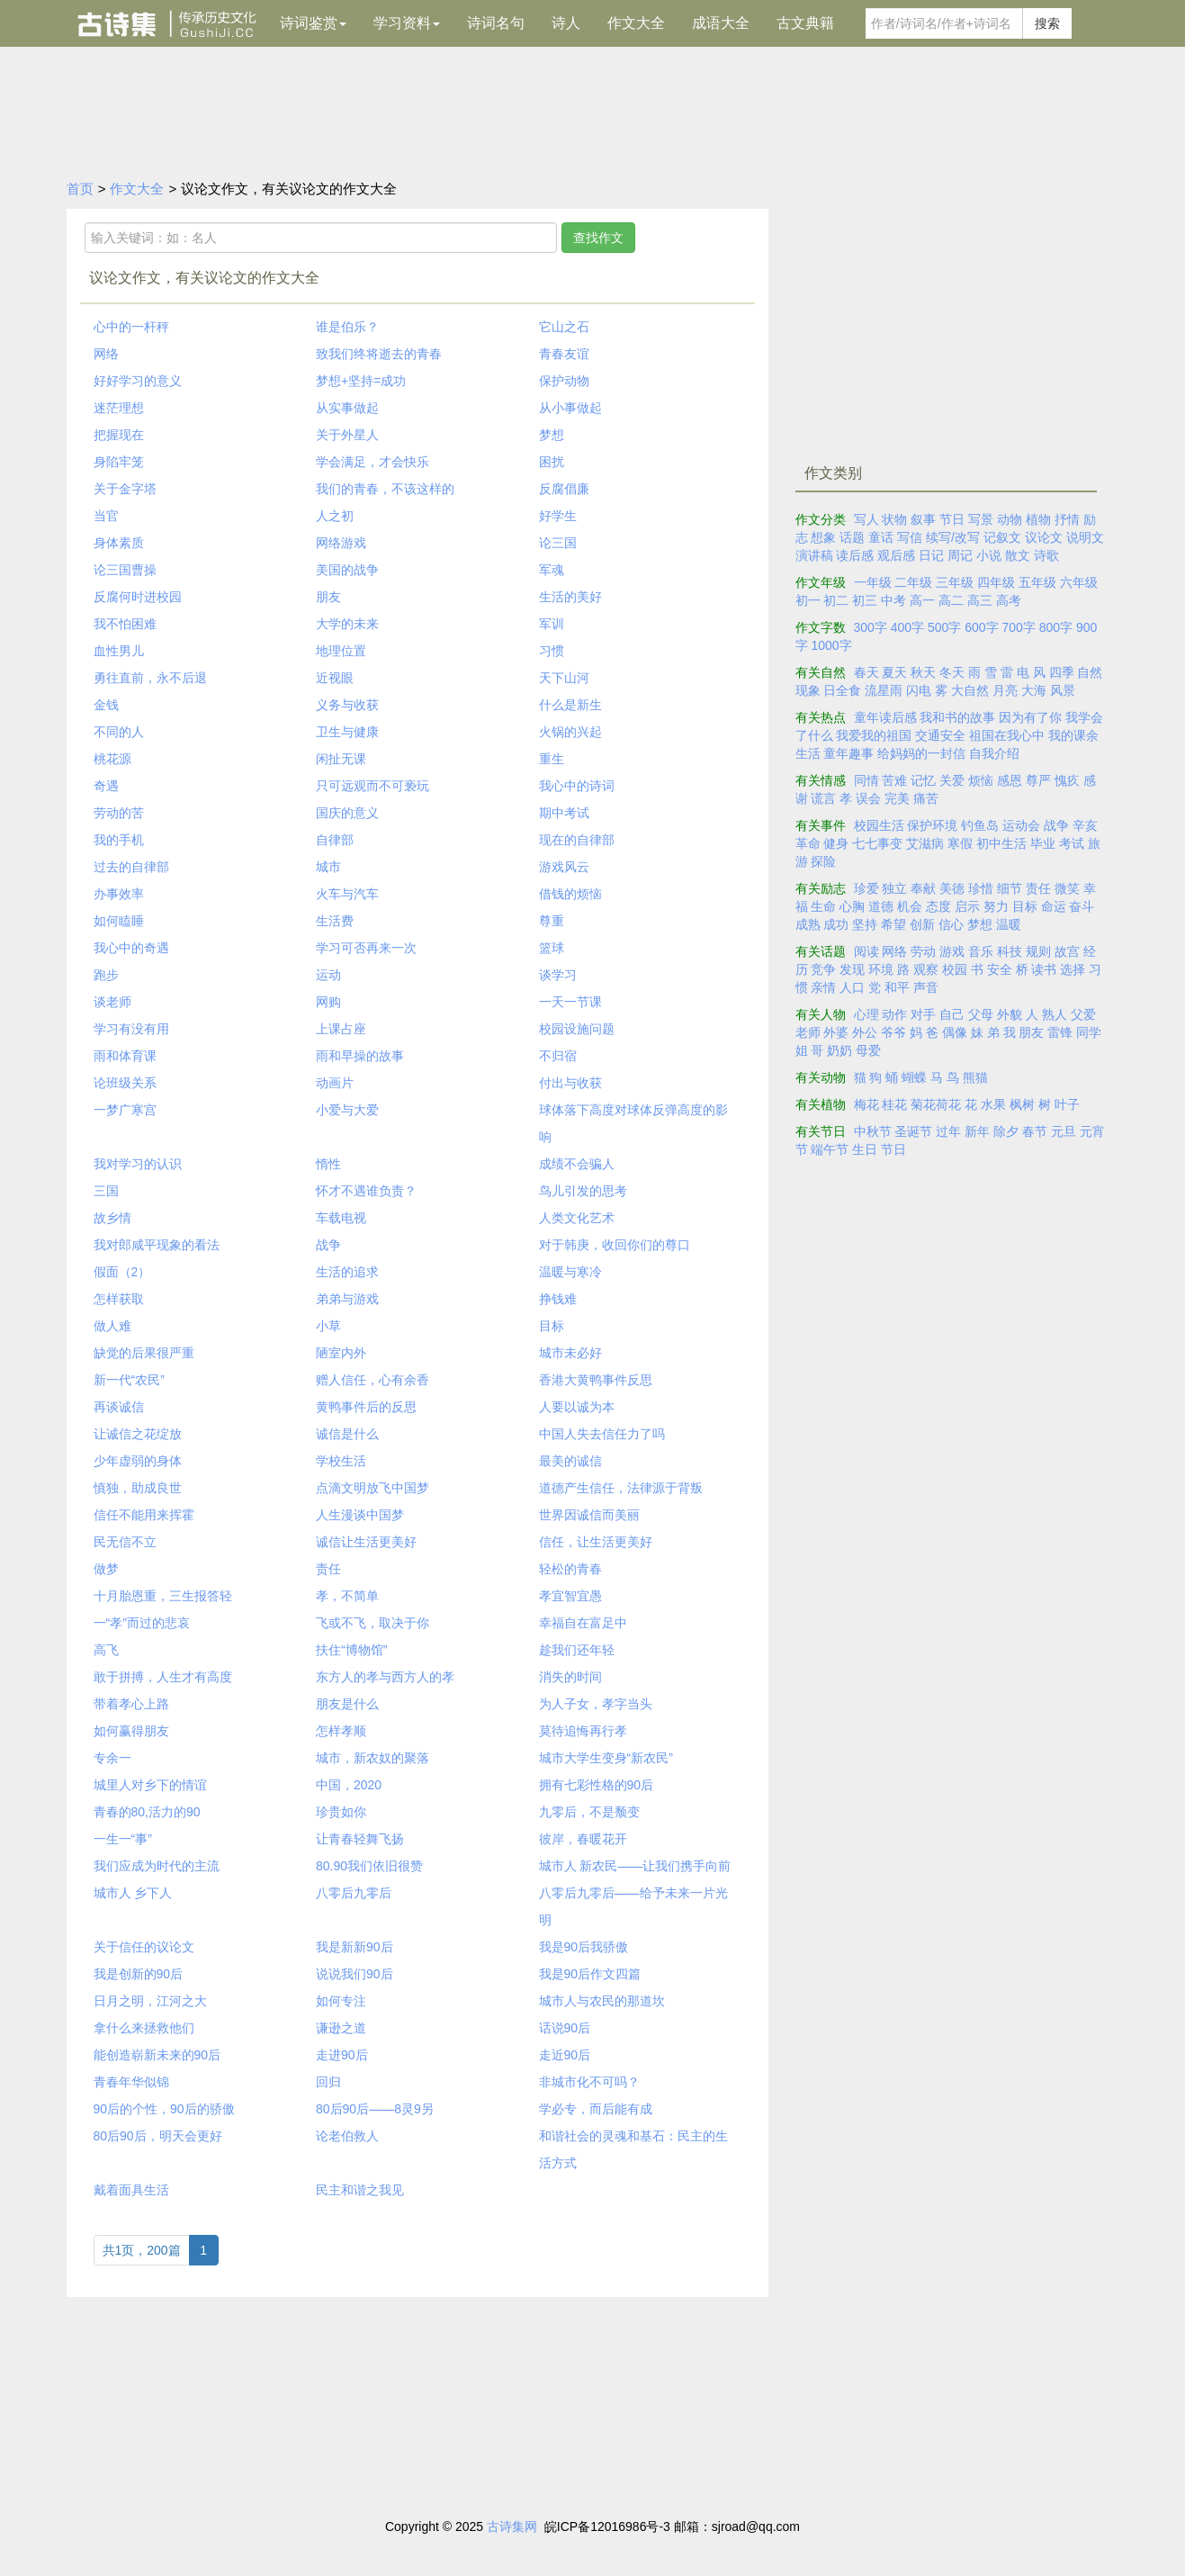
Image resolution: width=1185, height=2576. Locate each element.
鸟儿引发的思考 (583, 1191)
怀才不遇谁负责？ (366, 1191)
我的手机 (119, 840)
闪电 (918, 690)
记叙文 (1002, 537)
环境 (880, 969)
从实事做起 (347, 408)
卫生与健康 (347, 732)
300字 (870, 627)
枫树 (1022, 1104)
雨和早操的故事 (360, 1056)
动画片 (335, 1083)
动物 (1009, 519)
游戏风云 (564, 867)
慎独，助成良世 (138, 1488)
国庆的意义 (347, 813)
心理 (866, 1014)
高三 (979, 600)
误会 (868, 798)
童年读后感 (885, 717)
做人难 (112, 1326)
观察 (925, 969)
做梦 (106, 1569)
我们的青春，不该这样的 (385, 489)
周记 (960, 555)
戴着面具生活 (131, 2190)
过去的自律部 (131, 867)
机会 (909, 906)
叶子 (1067, 1104)
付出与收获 (570, 1083)
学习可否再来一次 (366, 948)
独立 (894, 888)
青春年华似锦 (131, 2082)
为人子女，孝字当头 (595, 1704)
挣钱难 (558, 1299)
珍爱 (866, 888)
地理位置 (341, 651)
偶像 (954, 1032)
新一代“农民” (129, 1380)
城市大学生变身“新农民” (606, 1758)
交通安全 (940, 735)
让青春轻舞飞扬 (360, 1839)
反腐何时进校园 (138, 597)
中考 (893, 600)
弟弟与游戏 (347, 1299)
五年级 (1037, 582)
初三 (864, 600)
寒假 (960, 843)
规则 (1038, 951)
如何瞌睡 (119, 921)
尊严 (1038, 780)
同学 (1088, 1032)
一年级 (873, 582)
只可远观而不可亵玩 (372, 786)
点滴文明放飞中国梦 (372, 1488)
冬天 (952, 672)
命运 (1053, 906)
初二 (835, 600)
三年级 (955, 582)
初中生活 (1001, 843)
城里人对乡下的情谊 (150, 1785)
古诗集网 (512, 2526)
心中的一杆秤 (131, 327)
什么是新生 (570, 705)
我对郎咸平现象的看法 (157, 1245)
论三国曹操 (125, 570)
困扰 (551, 462)
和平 (897, 987)
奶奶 (839, 1050)
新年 (977, 1131)
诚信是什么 (347, 1434)
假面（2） (122, 1272)
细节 (1009, 888)
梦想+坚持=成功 (361, 381)
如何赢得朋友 (131, 1731)
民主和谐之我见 (360, 2190)
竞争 (823, 969)
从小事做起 (570, 408)
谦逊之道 (341, 2028)
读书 (1043, 969)
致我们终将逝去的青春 (379, 354)
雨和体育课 (125, 1056)
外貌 (1009, 1014)
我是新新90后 (354, 1947)
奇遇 (106, 786)
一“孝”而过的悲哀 (142, 1623)
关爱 (952, 780)
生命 (823, 906)
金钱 (106, 705)
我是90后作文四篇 (590, 1974)
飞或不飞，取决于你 (372, 1623)
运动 (328, 975)
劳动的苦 (119, 813)
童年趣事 (848, 753)
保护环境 (932, 825)
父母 (980, 1014)
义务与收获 (347, 705)
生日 (864, 1149)
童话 (880, 537)
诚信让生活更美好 (366, 1542)
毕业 (1042, 843)
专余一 (112, 1758)
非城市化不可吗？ (589, 2082)
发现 (852, 969)
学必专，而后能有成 (595, 2109)
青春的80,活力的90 (147, 1812)
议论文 (1044, 537)
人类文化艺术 (577, 1218)
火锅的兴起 (570, 732)
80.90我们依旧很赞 (369, 1866)
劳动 (923, 951)
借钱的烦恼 (570, 894)
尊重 (551, 921)
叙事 (923, 519)
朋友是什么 (347, 1704)
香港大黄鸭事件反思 (595, 1380)
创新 (922, 924)
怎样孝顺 (341, 1731)
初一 (808, 600)
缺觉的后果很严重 (144, 1353)
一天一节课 (570, 1002)
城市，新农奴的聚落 (372, 1758)
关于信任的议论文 (144, 1947)
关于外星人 (347, 435)
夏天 (894, 672)
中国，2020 (349, 1785)
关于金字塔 (125, 489)
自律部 (335, 840)
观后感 (896, 555)
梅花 (866, 1104)
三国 (106, 1191)
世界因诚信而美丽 (589, 1515)
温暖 (1008, 924)
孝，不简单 (347, 1596)
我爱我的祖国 (873, 735)
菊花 (923, 1104)
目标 (551, 1326)
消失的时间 (570, 1677)
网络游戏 (341, 543)
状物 (894, 519)
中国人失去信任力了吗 (602, 1434)
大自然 (970, 690)
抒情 (1067, 519)
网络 (106, 354)
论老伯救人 (347, 2136)
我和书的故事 (957, 717)
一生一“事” (123, 1839)
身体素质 (119, 543)
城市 (328, 867)
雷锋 (1060, 1032)
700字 (1019, 627)
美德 (952, 888)
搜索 (1047, 23)
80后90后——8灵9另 (375, 2109)
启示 (967, 906)
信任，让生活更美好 (595, 1542)
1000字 (831, 645)
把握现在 (119, 435)
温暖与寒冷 (570, 1272)
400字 (907, 627)
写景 (980, 519)
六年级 (1079, 582)
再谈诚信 (119, 1407)
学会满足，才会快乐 (372, 462)
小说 (988, 555)
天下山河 (564, 678)
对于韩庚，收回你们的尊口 (614, 1245)
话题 (852, 537)
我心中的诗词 (577, 786)
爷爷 (893, 1032)
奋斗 (1081, 906)
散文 (1017, 555)
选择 (1072, 969)
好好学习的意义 (138, 381)
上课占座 (341, 1029)
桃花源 (112, 759)
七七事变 (877, 843)
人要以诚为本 (577, 1407)
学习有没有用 (131, 1029)
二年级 (913, 582)
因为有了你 (1030, 717)
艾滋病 (925, 843)
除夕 (1006, 1131)
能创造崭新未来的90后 (157, 2055)
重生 (551, 759)
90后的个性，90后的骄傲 (164, 2109)
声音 (925, 987)
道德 (880, 906)
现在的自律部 (577, 840)
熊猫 (975, 1077)
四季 (1061, 672)
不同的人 (119, 732)
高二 (951, 600)
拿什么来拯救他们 (144, 2028)
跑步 (106, 975)
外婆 (835, 1032)
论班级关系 (125, 1083)
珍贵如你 (341, 1812)
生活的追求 (347, 1272)
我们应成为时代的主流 (157, 1866)
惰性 (328, 1164)
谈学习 (558, 975)
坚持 (864, 924)
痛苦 (925, 798)
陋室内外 (341, 1353)
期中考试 (564, 813)
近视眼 (335, 678)
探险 (823, 861)
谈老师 (112, 1002)
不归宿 (558, 1056)
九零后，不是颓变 (589, 1812)
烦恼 (980, 780)
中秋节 (873, 1131)
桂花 (894, 1104)
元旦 (1063, 1131)
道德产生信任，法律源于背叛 (621, 1488)
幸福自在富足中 (583, 1623)
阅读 (866, 951)
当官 (106, 516)
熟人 (1054, 1014)
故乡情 (112, 1218)
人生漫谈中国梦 (360, 1515)
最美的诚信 (570, 1461)
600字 (981, 627)
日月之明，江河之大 (150, 2001)
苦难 (894, 780)
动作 (894, 1014)
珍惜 (980, 888)
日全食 (842, 690)
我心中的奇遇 (131, 948)
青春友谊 (564, 354)
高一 (922, 600)
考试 (1071, 843)
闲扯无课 (341, 759)
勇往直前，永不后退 (150, 678)
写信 (909, 537)
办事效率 (119, 894)
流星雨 (883, 690)
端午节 (829, 1149)
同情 (866, 780)
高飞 (106, 1650)
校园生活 (879, 825)
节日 (952, 519)
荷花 (948, 1104)
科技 (1009, 951)
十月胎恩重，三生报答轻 (163, 1596)
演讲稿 (814, 555)
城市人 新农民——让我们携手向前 (635, 1866)
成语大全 (721, 23)
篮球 (551, 948)
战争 (328, 1245)
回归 (328, 2082)
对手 (923, 1014)
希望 (893, 924)
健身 (835, 843)
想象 (823, 537)
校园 (954, 969)
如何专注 (341, 2001)
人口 (852, 987)
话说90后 (565, 2028)
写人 (866, 519)
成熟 (808, 924)
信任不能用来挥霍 (144, 1515)
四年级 (996, 582)
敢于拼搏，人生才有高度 (163, 1677)
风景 (1062, 690)
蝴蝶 (914, 1077)
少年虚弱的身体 (138, 1461)
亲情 (823, 987)
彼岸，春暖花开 (583, 1839)
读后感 (855, 555)
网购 (328, 1002)
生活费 (335, 921)
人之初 (335, 516)
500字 (944, 627)
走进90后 (342, 2055)
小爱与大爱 (347, 1110)
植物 (1038, 519)
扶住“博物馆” (351, 1650)
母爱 (868, 1050)
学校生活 (341, 1461)
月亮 (1005, 690)
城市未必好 (570, 1353)
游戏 (952, 951)
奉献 (923, 888)
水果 (993, 1104)
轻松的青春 (570, 1569)
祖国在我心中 (1007, 735)
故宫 (1067, 951)
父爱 (1083, 1014)
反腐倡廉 (564, 489)
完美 (897, 798)
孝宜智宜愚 (570, 1596)
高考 (1008, 600)
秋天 (923, 672)
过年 (948, 1131)
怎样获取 (119, 1299)
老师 (808, 1032)
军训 (551, 624)
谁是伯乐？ (347, 327)
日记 (931, 555)
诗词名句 (496, 23)
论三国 (558, 543)
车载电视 (341, 1218)
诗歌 (1046, 555)
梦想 (551, 435)
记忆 (923, 780)
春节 (1034, 1131)
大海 (1033, 690)
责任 (328, 1569)
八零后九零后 (353, 1893)
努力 (996, 906)
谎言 (823, 798)
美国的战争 (347, 570)
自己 (952, 1014)
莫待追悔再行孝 (583, 1731)
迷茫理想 (119, 408)
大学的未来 (347, 624)
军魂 (551, 570)
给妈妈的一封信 (921, 753)
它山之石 (564, 327)
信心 (951, 924)
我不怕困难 (125, 624)
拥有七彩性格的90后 (596, 1785)
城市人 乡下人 (133, 1893)
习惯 (551, 651)
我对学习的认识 (138, 1164)
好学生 (558, 516)
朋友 (328, 597)
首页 (80, 188)
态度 (938, 906)
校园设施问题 (577, 1029)
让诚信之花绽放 (138, 1434)
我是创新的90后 (139, 1974)
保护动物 (564, 381)
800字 (1056, 627)
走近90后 (565, 2055)
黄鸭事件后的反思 (366, 1407)
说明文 (1085, 537)
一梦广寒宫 (125, 1110)
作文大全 (636, 23)
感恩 (1009, 780)
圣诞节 (913, 1131)
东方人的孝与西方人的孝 (385, 1677)
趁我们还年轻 (577, 1650)
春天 (866, 672)
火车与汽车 (347, 894)
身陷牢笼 (119, 462)
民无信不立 (125, 1542)
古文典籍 (805, 23)
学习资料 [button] (406, 23)
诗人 (566, 23)
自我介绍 (994, 753)
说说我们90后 (354, 1974)
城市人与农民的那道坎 (602, 2001)
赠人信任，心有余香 (372, 1380)
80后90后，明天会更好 (158, 2136)
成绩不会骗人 (577, 1164)
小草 (328, 1326)
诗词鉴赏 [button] (313, 23)
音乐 (980, 951)
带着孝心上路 (131, 1704)
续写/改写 (953, 537)
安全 (999, 969)
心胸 (852, 906)
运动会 (1021, 825)
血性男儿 (119, 651)
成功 (835, 924)
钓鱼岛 (980, 825)
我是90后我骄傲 (584, 1947)
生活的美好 (570, 597)
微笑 (1067, 888)
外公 (864, 1032)
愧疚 (1067, 780)
